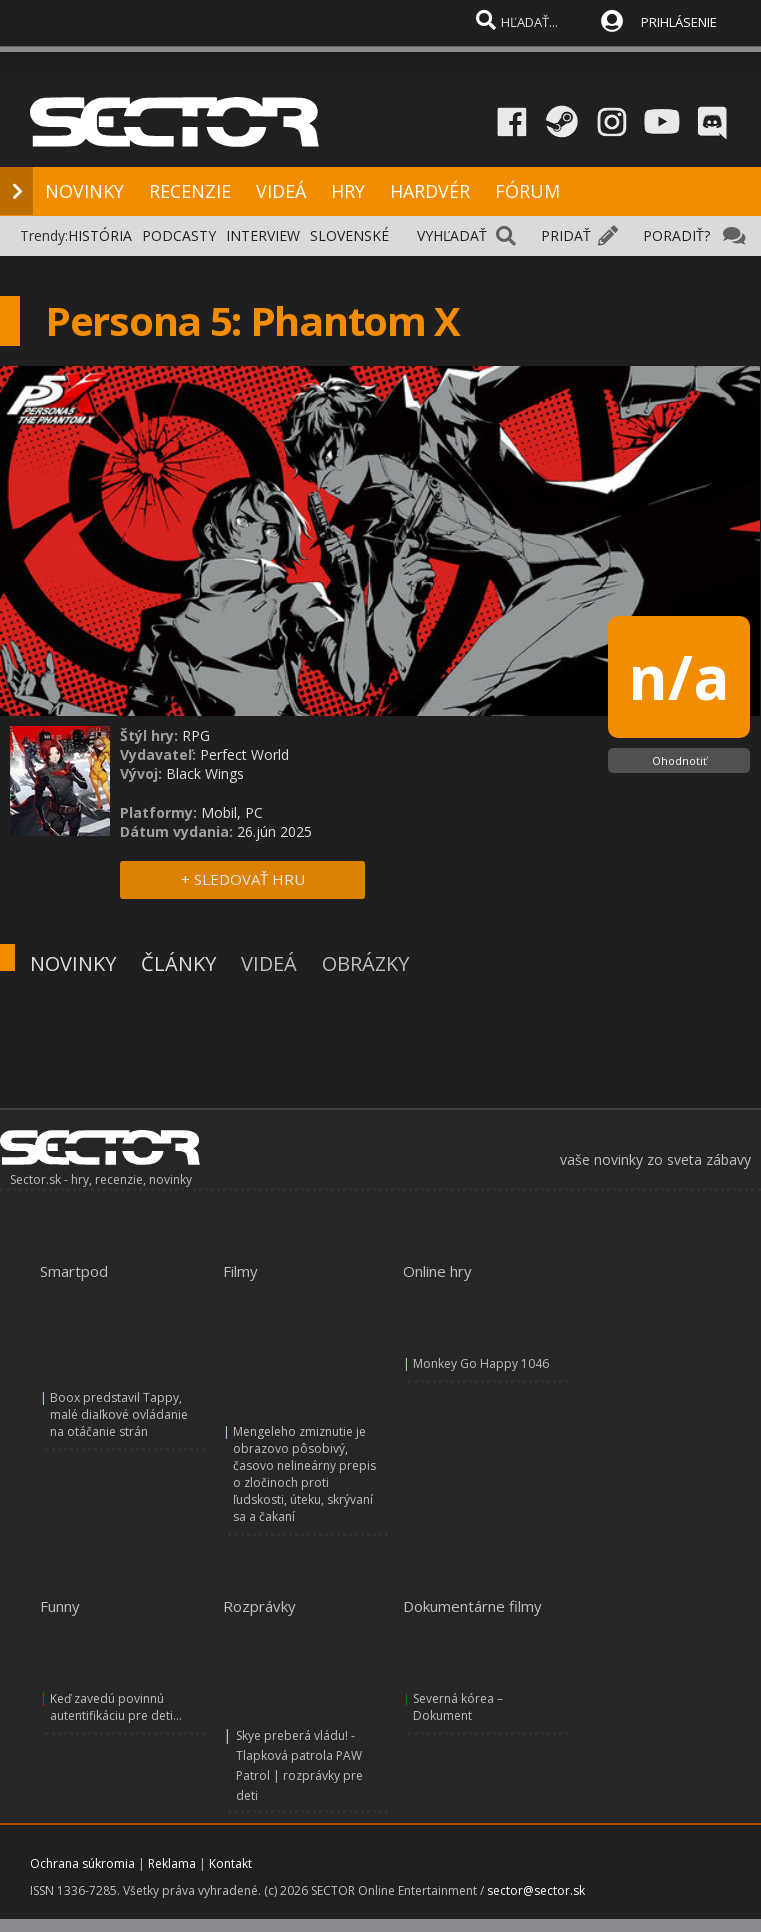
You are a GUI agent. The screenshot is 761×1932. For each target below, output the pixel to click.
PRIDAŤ (566, 235)
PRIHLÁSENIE (679, 22)
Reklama (172, 1863)
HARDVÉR (430, 191)
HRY (348, 191)
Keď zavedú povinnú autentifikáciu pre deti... (116, 1707)
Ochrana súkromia (82, 1863)
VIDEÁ (281, 191)
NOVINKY (84, 191)
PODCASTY (179, 235)
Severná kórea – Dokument (458, 1707)
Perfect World (244, 754)
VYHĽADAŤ (452, 235)
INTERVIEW (263, 235)
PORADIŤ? (676, 235)
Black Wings (205, 773)
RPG (196, 735)
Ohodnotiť (679, 760)
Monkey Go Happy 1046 (481, 1363)
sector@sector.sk (536, 1890)
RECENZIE (190, 191)
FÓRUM (527, 191)
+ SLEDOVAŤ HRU (243, 879)
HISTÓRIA (100, 235)
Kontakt (230, 1863)
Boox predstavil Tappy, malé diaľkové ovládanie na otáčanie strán (119, 1414)
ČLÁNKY (178, 963)
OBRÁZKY (365, 963)
